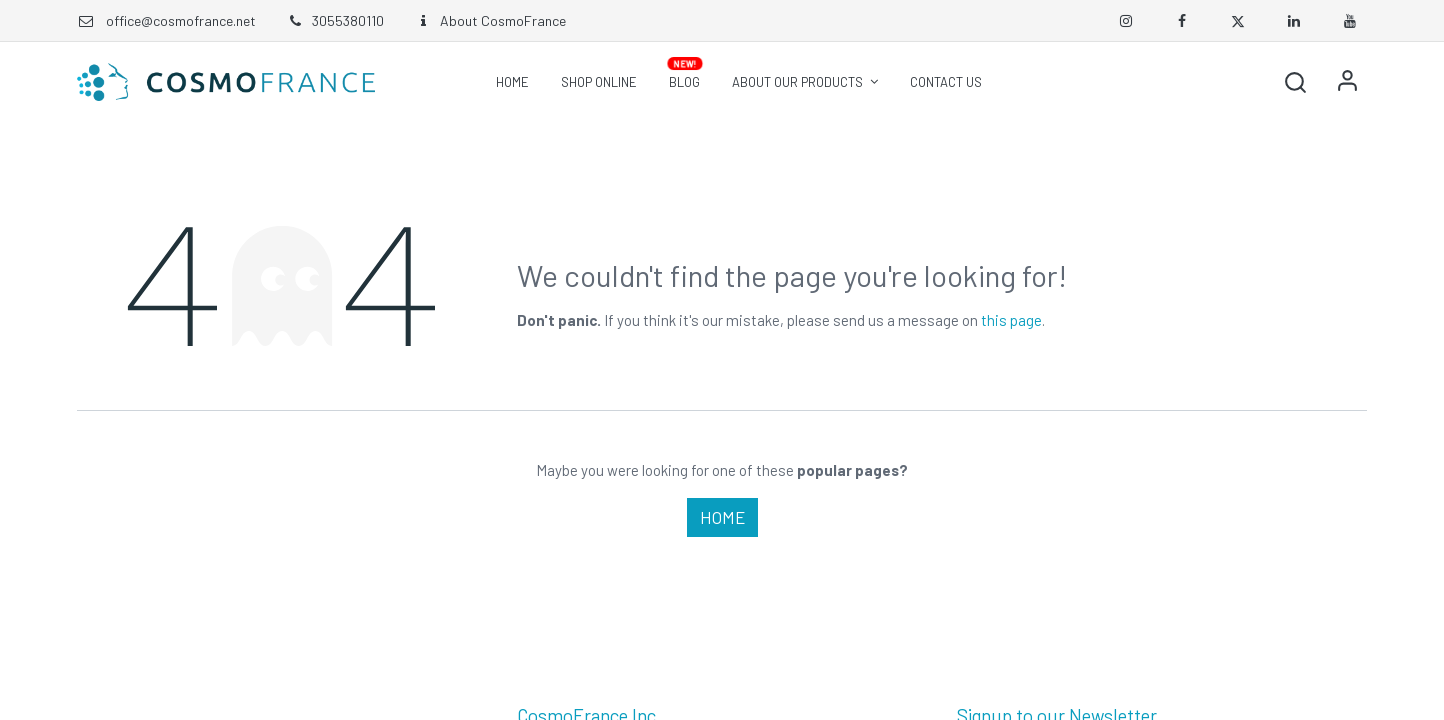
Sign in (1347, 82)
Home (722, 517)
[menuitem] (512, 82)
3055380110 (335, 20)
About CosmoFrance (490, 20)
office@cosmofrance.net (181, 20)
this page (1011, 320)
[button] (1295, 82)
